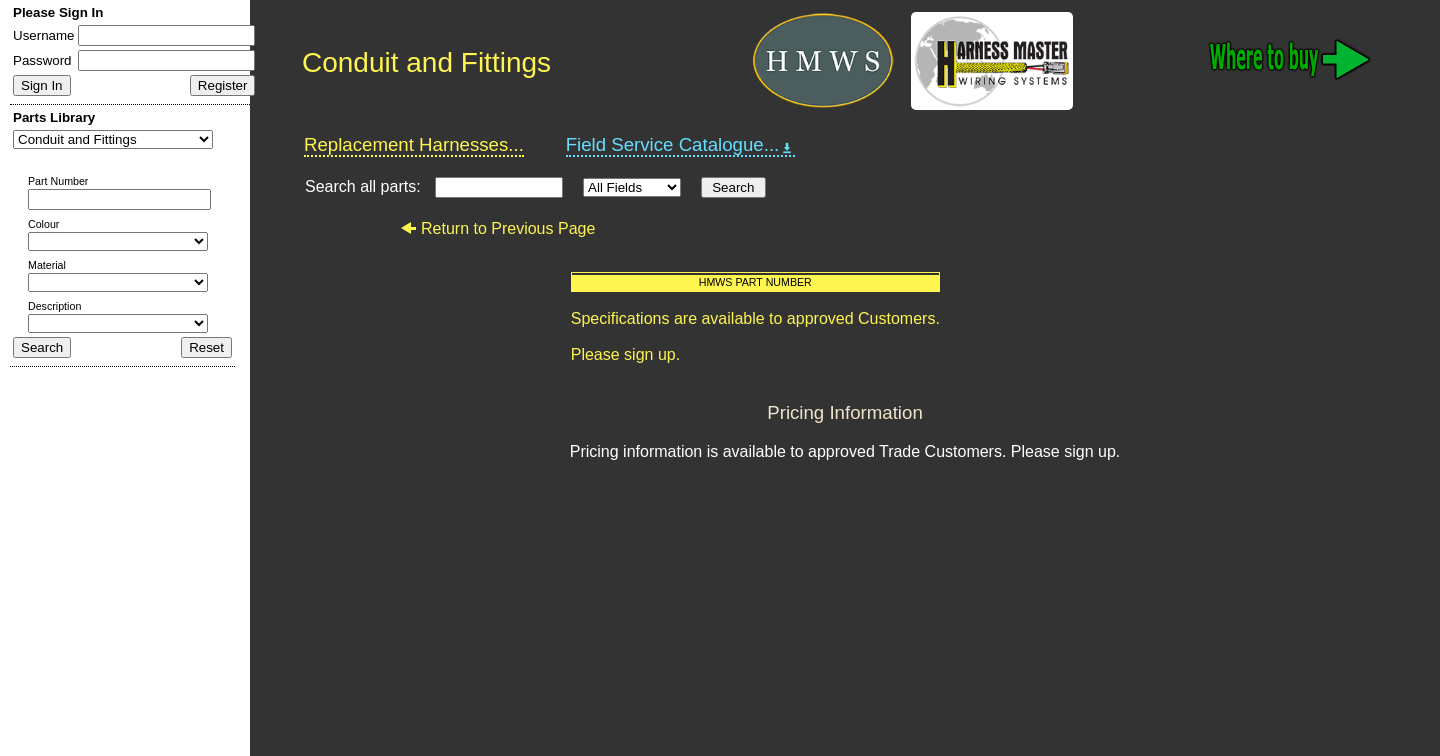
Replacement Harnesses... (414, 144)
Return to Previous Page (497, 228)
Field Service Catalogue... (681, 145)
